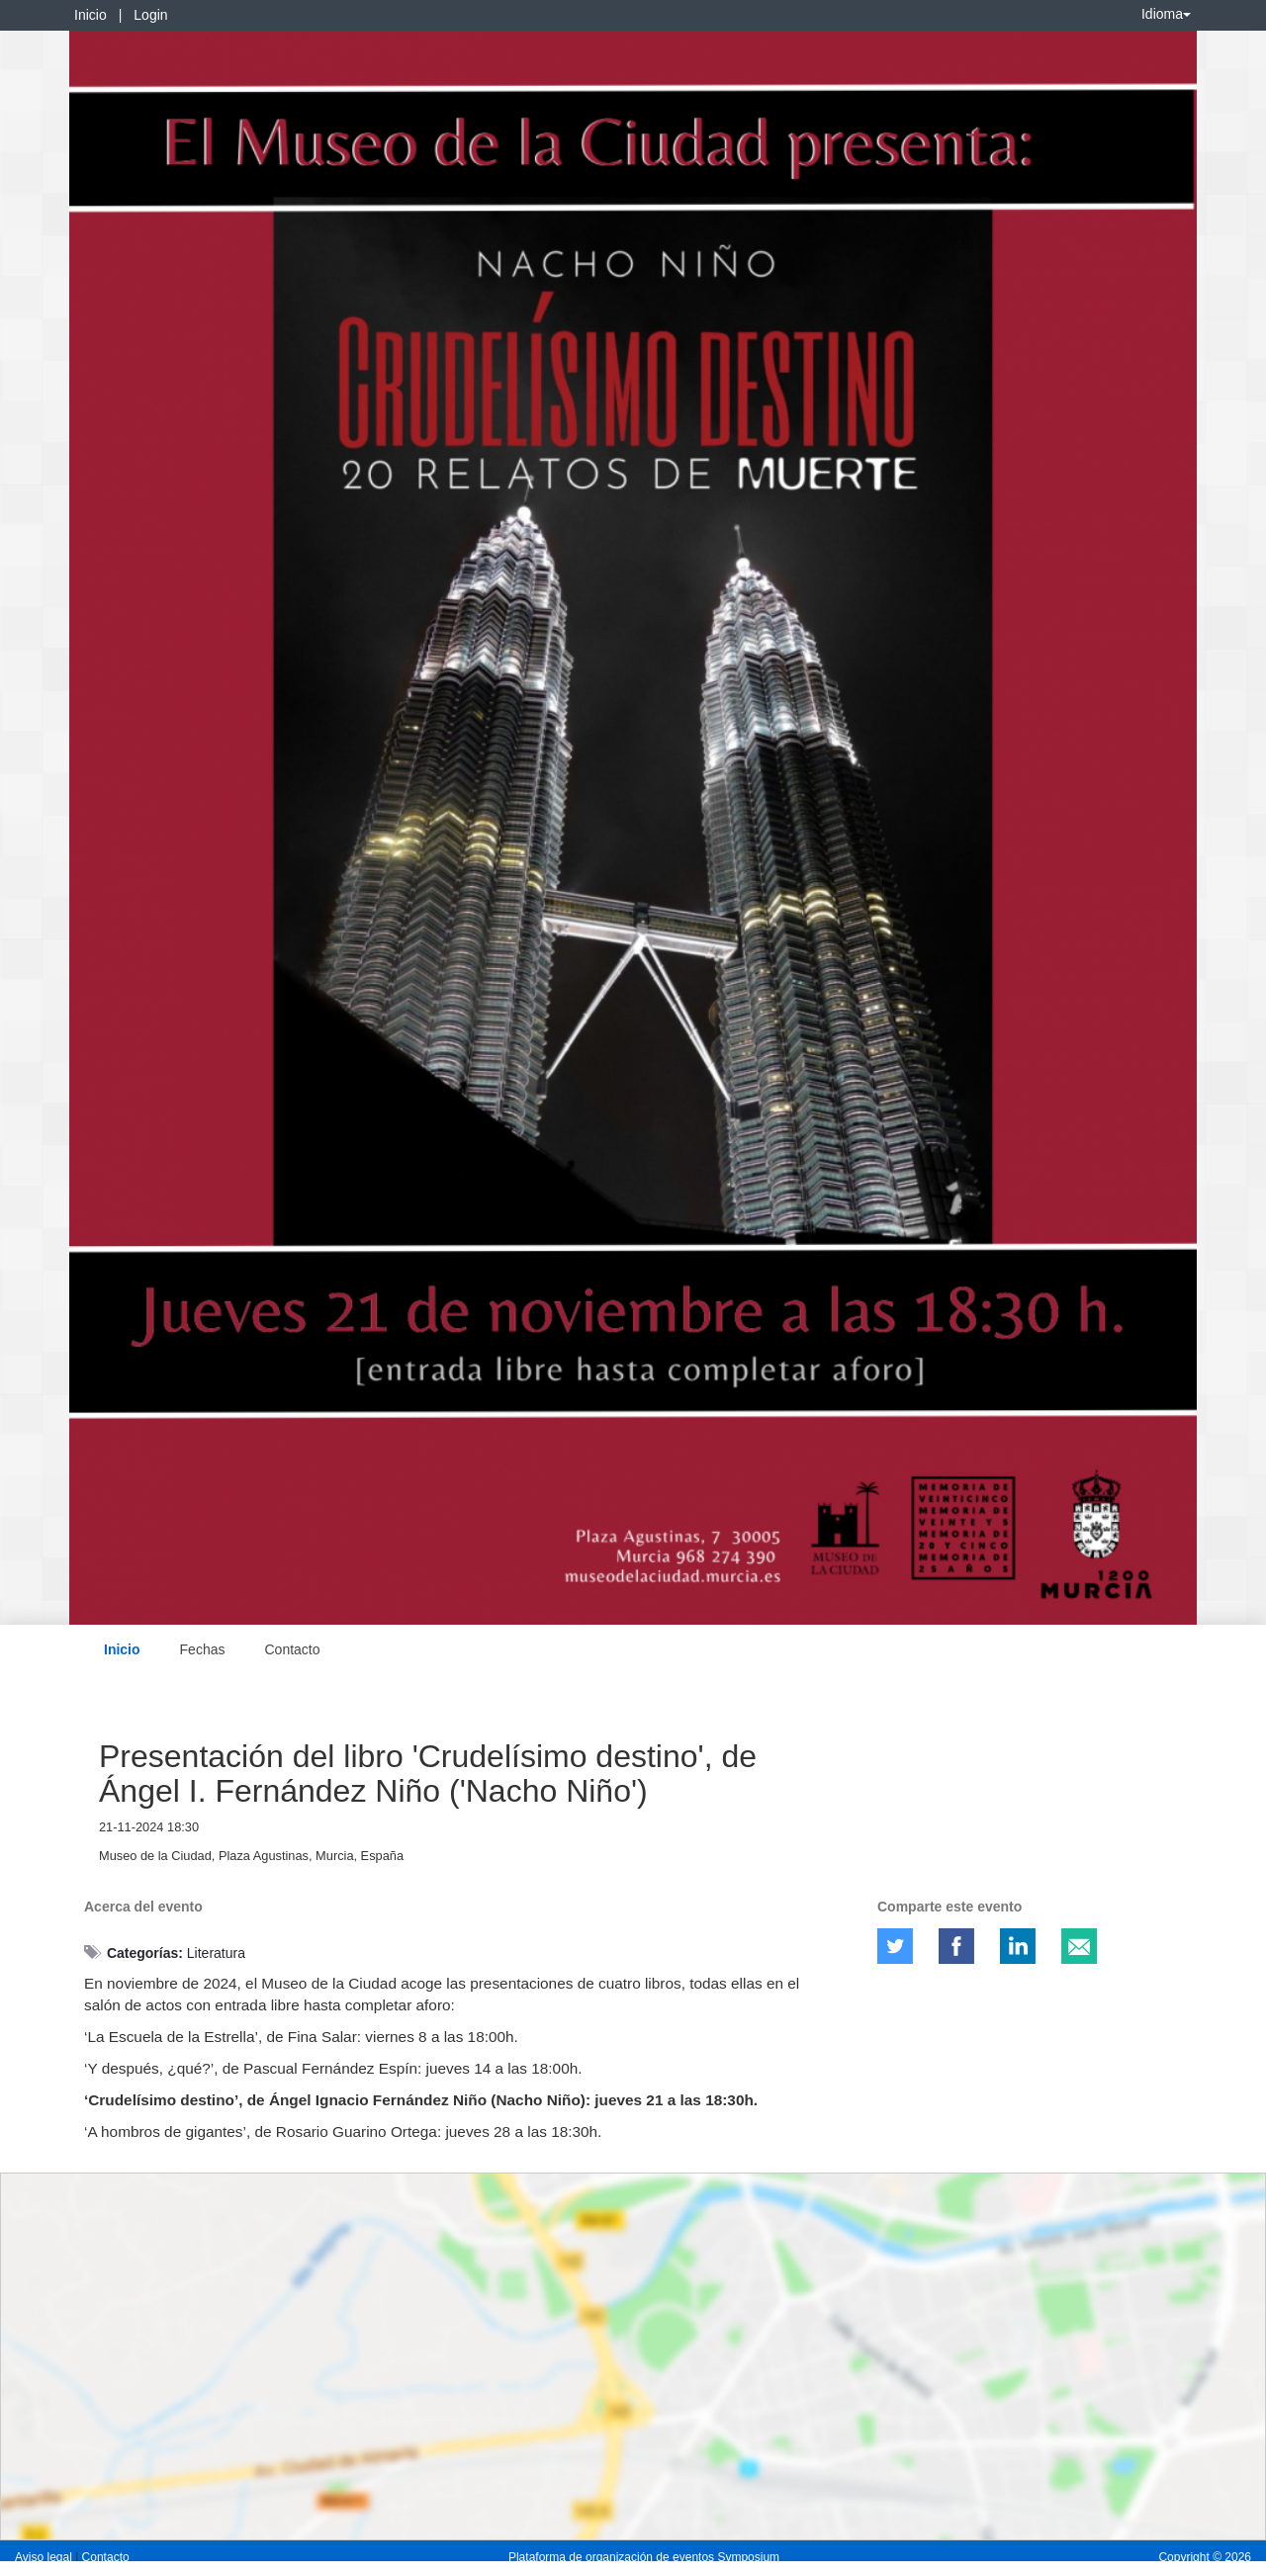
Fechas (203, 1649)
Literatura (216, 1953)
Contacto (291, 1649)
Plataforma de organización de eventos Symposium (643, 2557)
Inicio (90, 15)
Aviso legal (45, 2557)
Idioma (1166, 14)
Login (150, 15)
